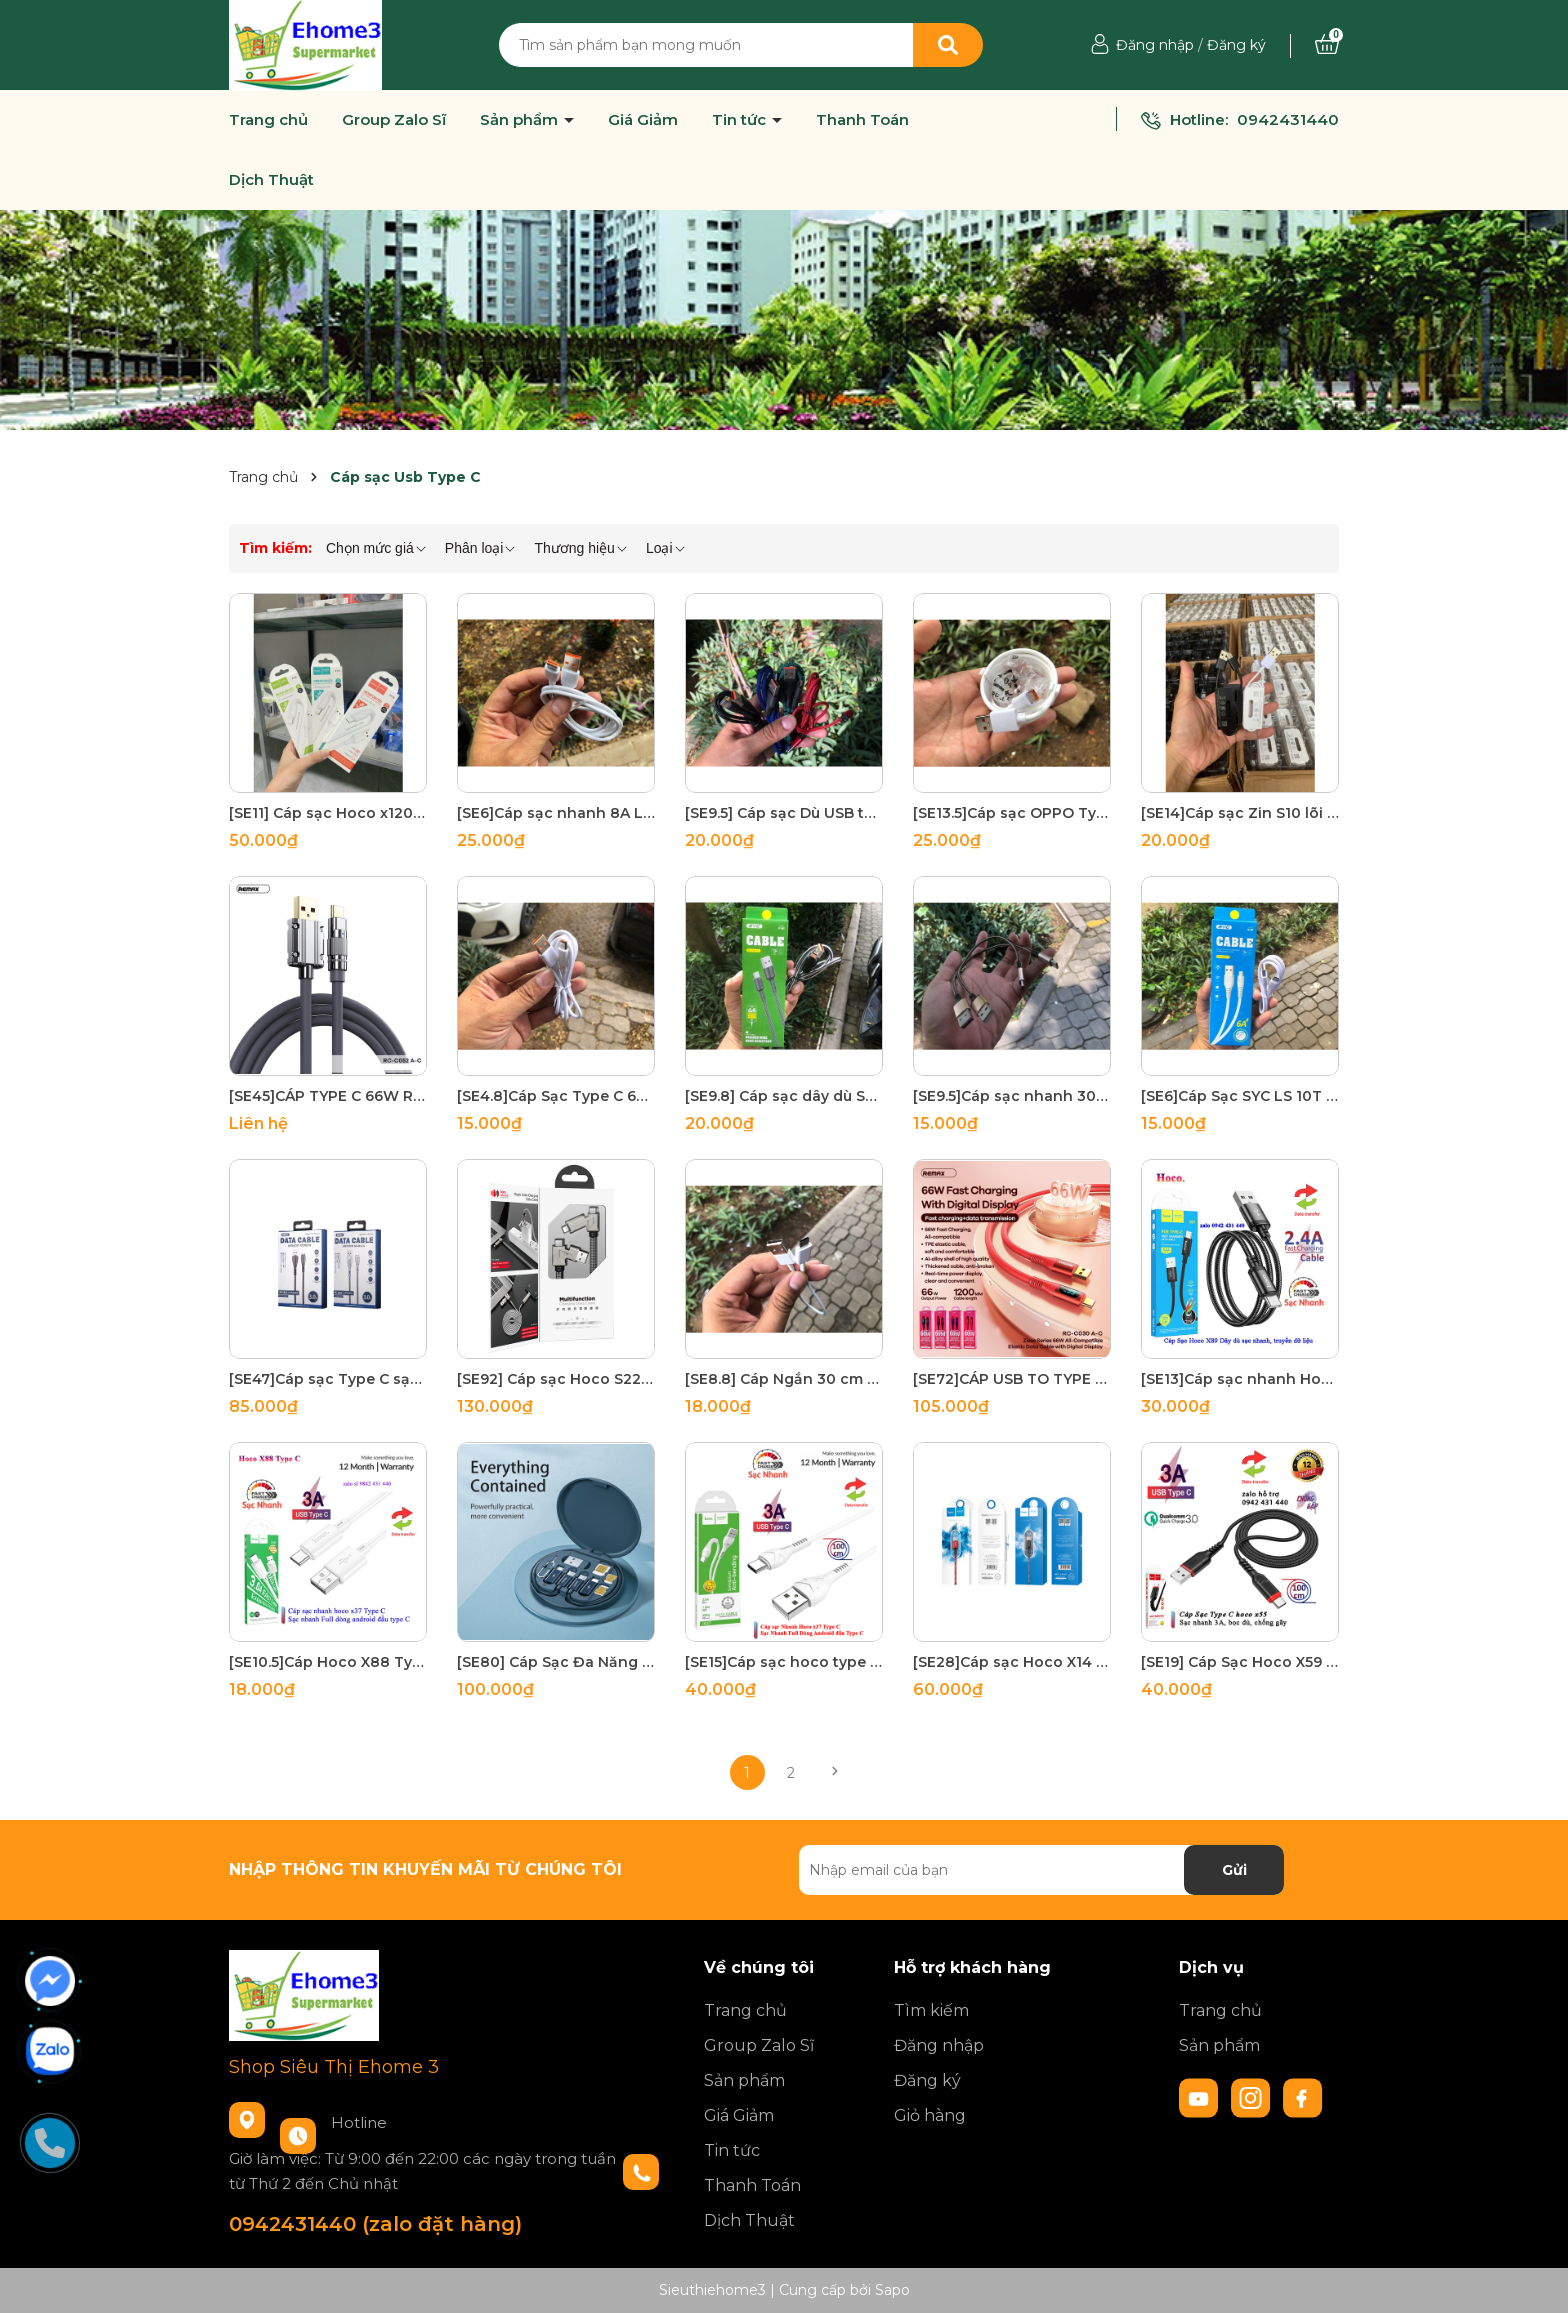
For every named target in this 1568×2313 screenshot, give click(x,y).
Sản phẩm (521, 120)
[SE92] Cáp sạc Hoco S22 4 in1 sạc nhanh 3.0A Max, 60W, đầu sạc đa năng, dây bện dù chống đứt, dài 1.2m (556, 1379)
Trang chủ (268, 120)
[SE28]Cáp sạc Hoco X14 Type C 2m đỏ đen (1012, 1662)
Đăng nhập (1155, 45)
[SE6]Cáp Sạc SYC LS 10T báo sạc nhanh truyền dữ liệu (1240, 1096)
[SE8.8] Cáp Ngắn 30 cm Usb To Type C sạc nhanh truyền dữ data (784, 1379)
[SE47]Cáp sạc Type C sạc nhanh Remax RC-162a (328, 1379)
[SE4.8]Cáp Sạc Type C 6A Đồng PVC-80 (556, 1096)
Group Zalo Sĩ (394, 120)
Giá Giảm (643, 120)
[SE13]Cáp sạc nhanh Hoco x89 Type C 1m (1240, 1379)
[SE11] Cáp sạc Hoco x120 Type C (328, 813)
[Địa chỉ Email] (1041, 1870)
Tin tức (741, 120)
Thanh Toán (862, 120)
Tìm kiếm (931, 2010)
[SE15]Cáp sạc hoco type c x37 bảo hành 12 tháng (784, 1662)
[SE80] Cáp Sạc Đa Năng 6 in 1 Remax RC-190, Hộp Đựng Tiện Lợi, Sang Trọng (556, 1662)
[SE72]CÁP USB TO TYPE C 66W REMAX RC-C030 (1012, 1379)
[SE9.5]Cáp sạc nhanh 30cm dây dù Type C (1012, 1096)
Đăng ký (1236, 45)
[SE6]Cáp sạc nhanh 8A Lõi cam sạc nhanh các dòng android (556, 813)
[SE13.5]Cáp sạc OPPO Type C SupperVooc (1012, 813)
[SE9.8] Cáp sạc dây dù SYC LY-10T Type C (784, 1096)
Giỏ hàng (930, 2115)
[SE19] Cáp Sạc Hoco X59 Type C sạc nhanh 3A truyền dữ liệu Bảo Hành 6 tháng (1240, 1662)
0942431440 (1288, 119)
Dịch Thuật (271, 180)
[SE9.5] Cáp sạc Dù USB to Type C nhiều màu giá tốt (784, 813)
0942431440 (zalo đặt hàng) (375, 2224)
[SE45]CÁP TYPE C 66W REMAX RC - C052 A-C (328, 1096)
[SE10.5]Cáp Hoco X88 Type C (328, 1662)
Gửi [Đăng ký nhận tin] (1234, 1870)
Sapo (892, 2290)
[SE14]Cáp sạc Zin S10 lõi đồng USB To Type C (1240, 813)
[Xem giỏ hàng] (1327, 45)
